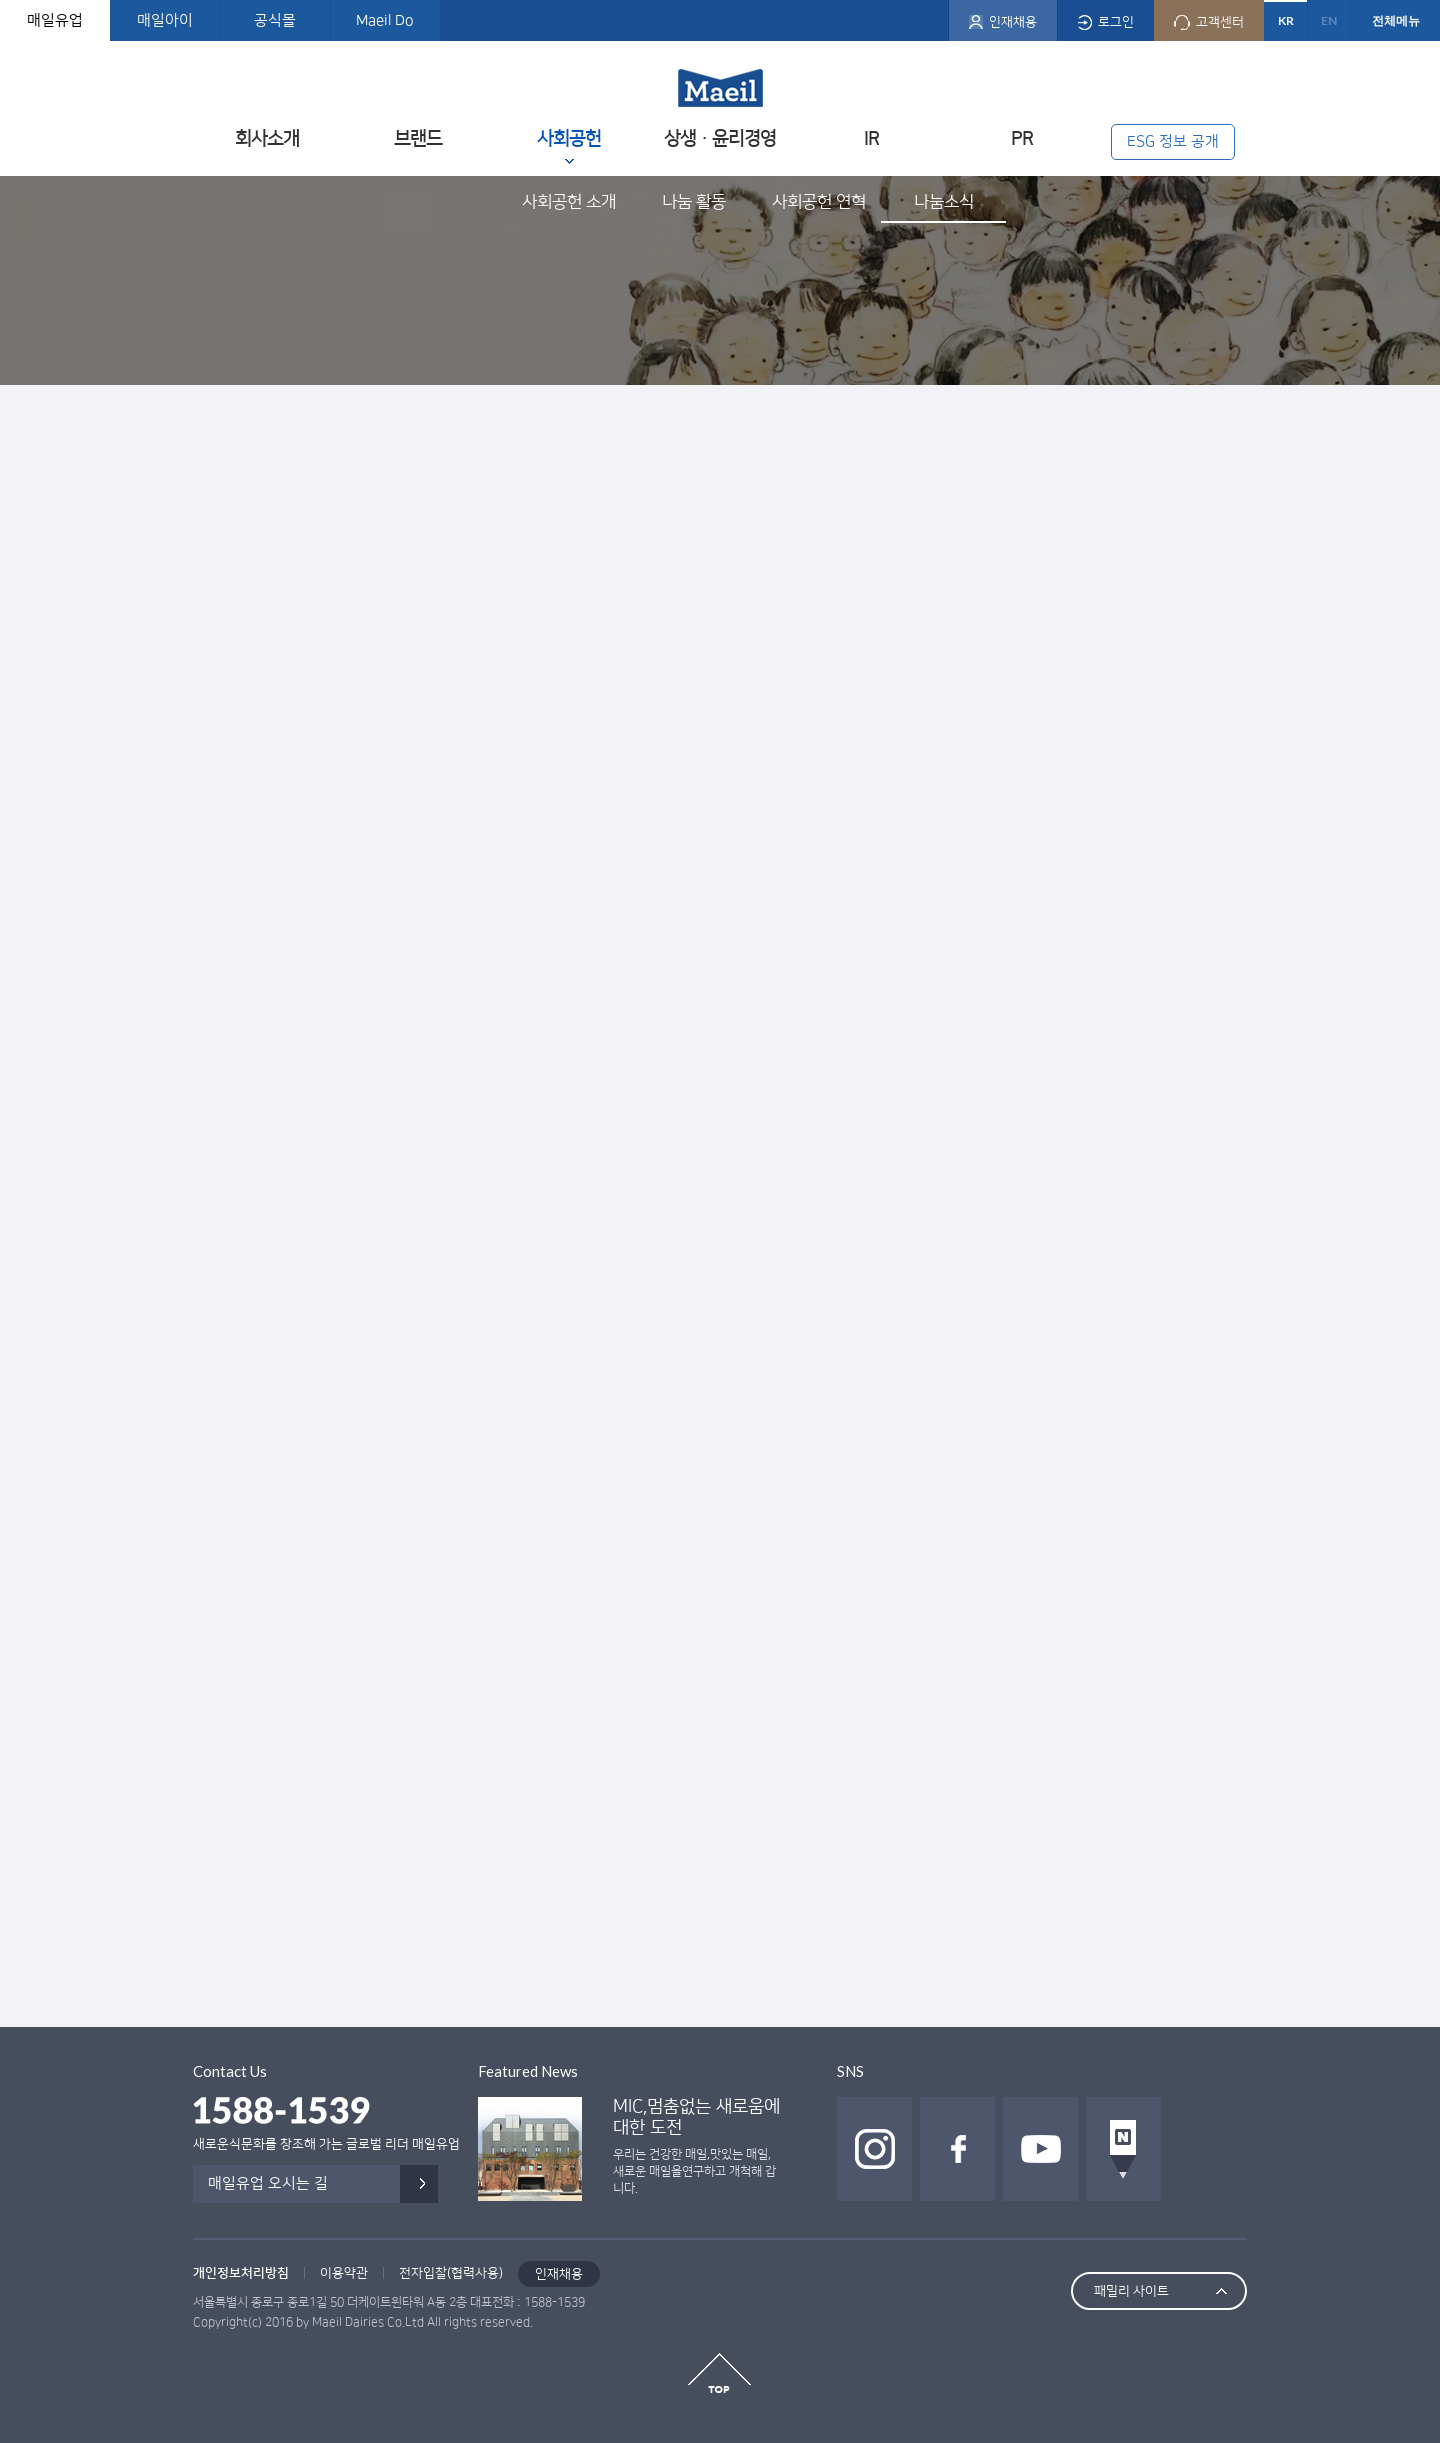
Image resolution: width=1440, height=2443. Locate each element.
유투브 (1040, 2149)
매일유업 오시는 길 (268, 2183)
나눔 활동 (694, 202)
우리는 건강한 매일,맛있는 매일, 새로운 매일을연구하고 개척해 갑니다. (694, 2171)
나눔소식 (944, 202)
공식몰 (275, 20)
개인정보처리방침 (241, 2273)
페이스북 (957, 2149)
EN (1329, 20)
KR (1286, 20)
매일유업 (55, 20)
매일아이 (165, 20)
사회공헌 (569, 138)
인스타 (874, 2149)
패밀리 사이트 (1131, 2291)
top (719, 2373)
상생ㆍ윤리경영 (720, 138)
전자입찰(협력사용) (451, 2273)
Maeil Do (385, 20)
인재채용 (559, 2274)
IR (871, 138)
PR (1022, 138)
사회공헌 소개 (569, 202)
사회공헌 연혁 (819, 202)
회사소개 (267, 138)
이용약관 (344, 2273)
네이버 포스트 (1123, 2149)
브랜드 (418, 138)
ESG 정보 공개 (1173, 141)
